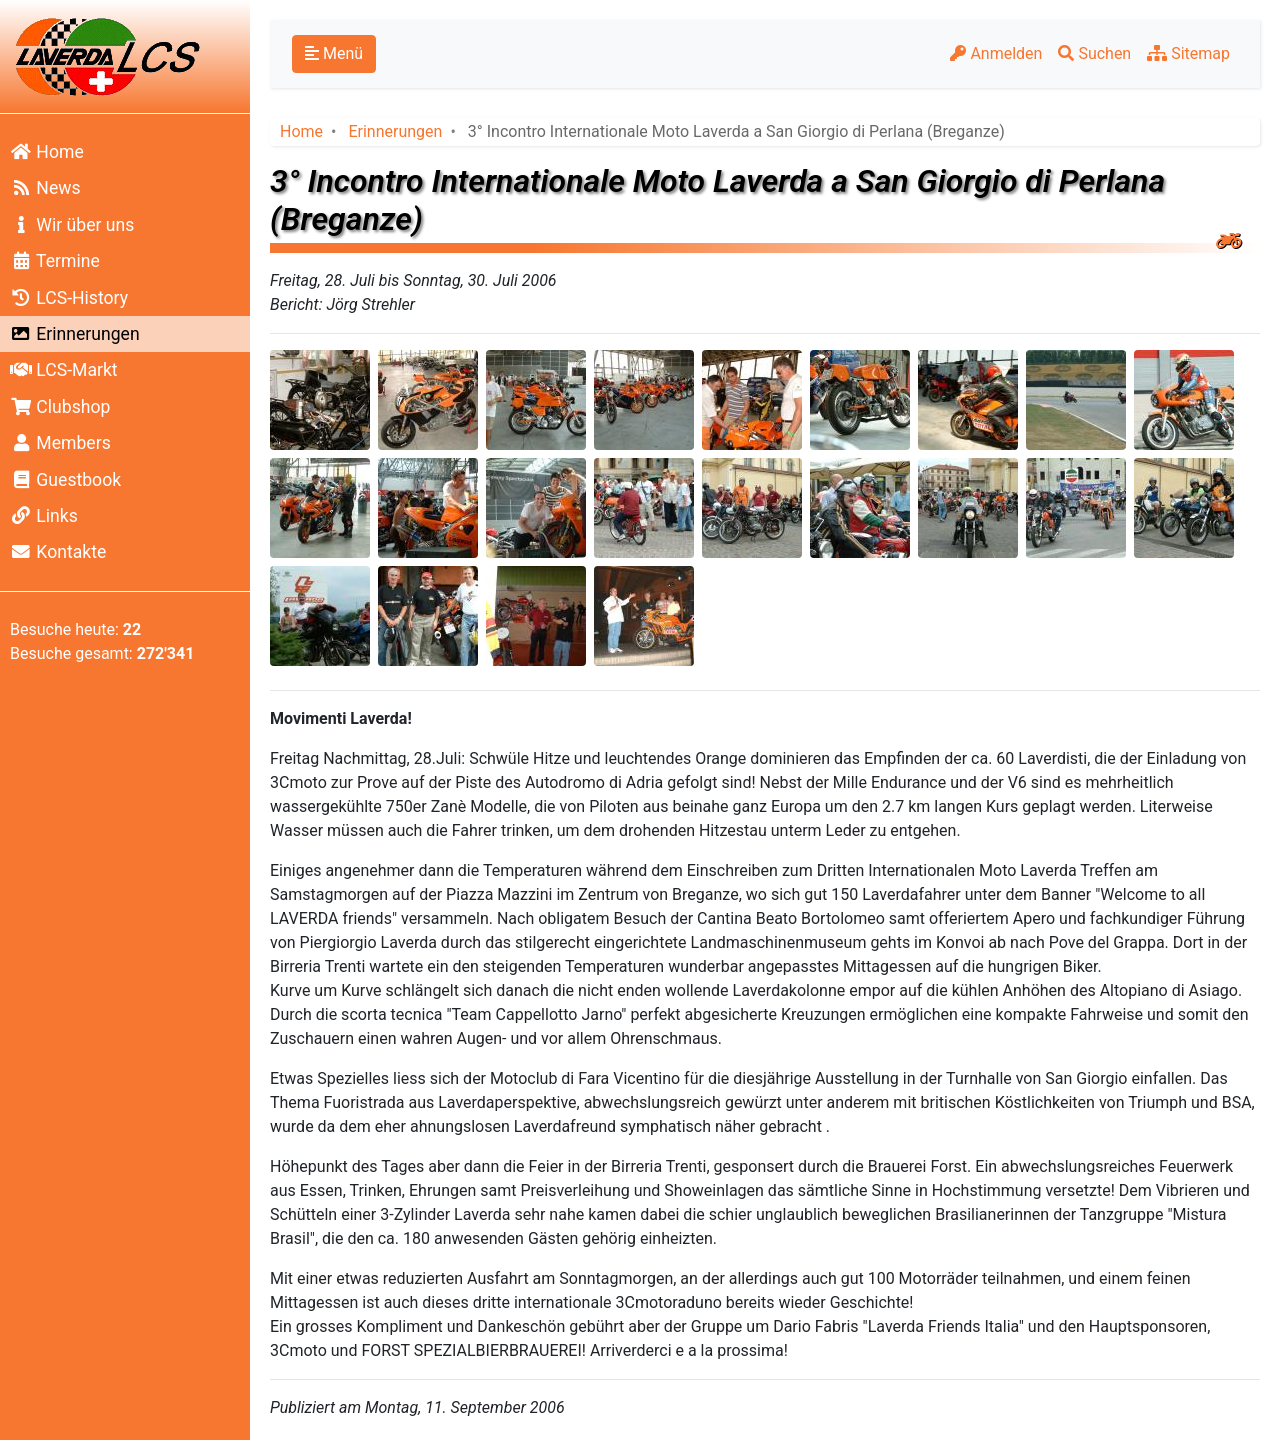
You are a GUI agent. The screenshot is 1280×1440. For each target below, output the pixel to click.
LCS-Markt (64, 370)
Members (60, 443)
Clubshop (60, 407)
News (45, 188)
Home (47, 152)
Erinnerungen (75, 334)
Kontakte (58, 552)
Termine (55, 261)
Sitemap (1188, 53)
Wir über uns (72, 225)
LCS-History (69, 298)
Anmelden (996, 53)
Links (44, 516)
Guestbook (65, 480)
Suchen (1094, 53)
